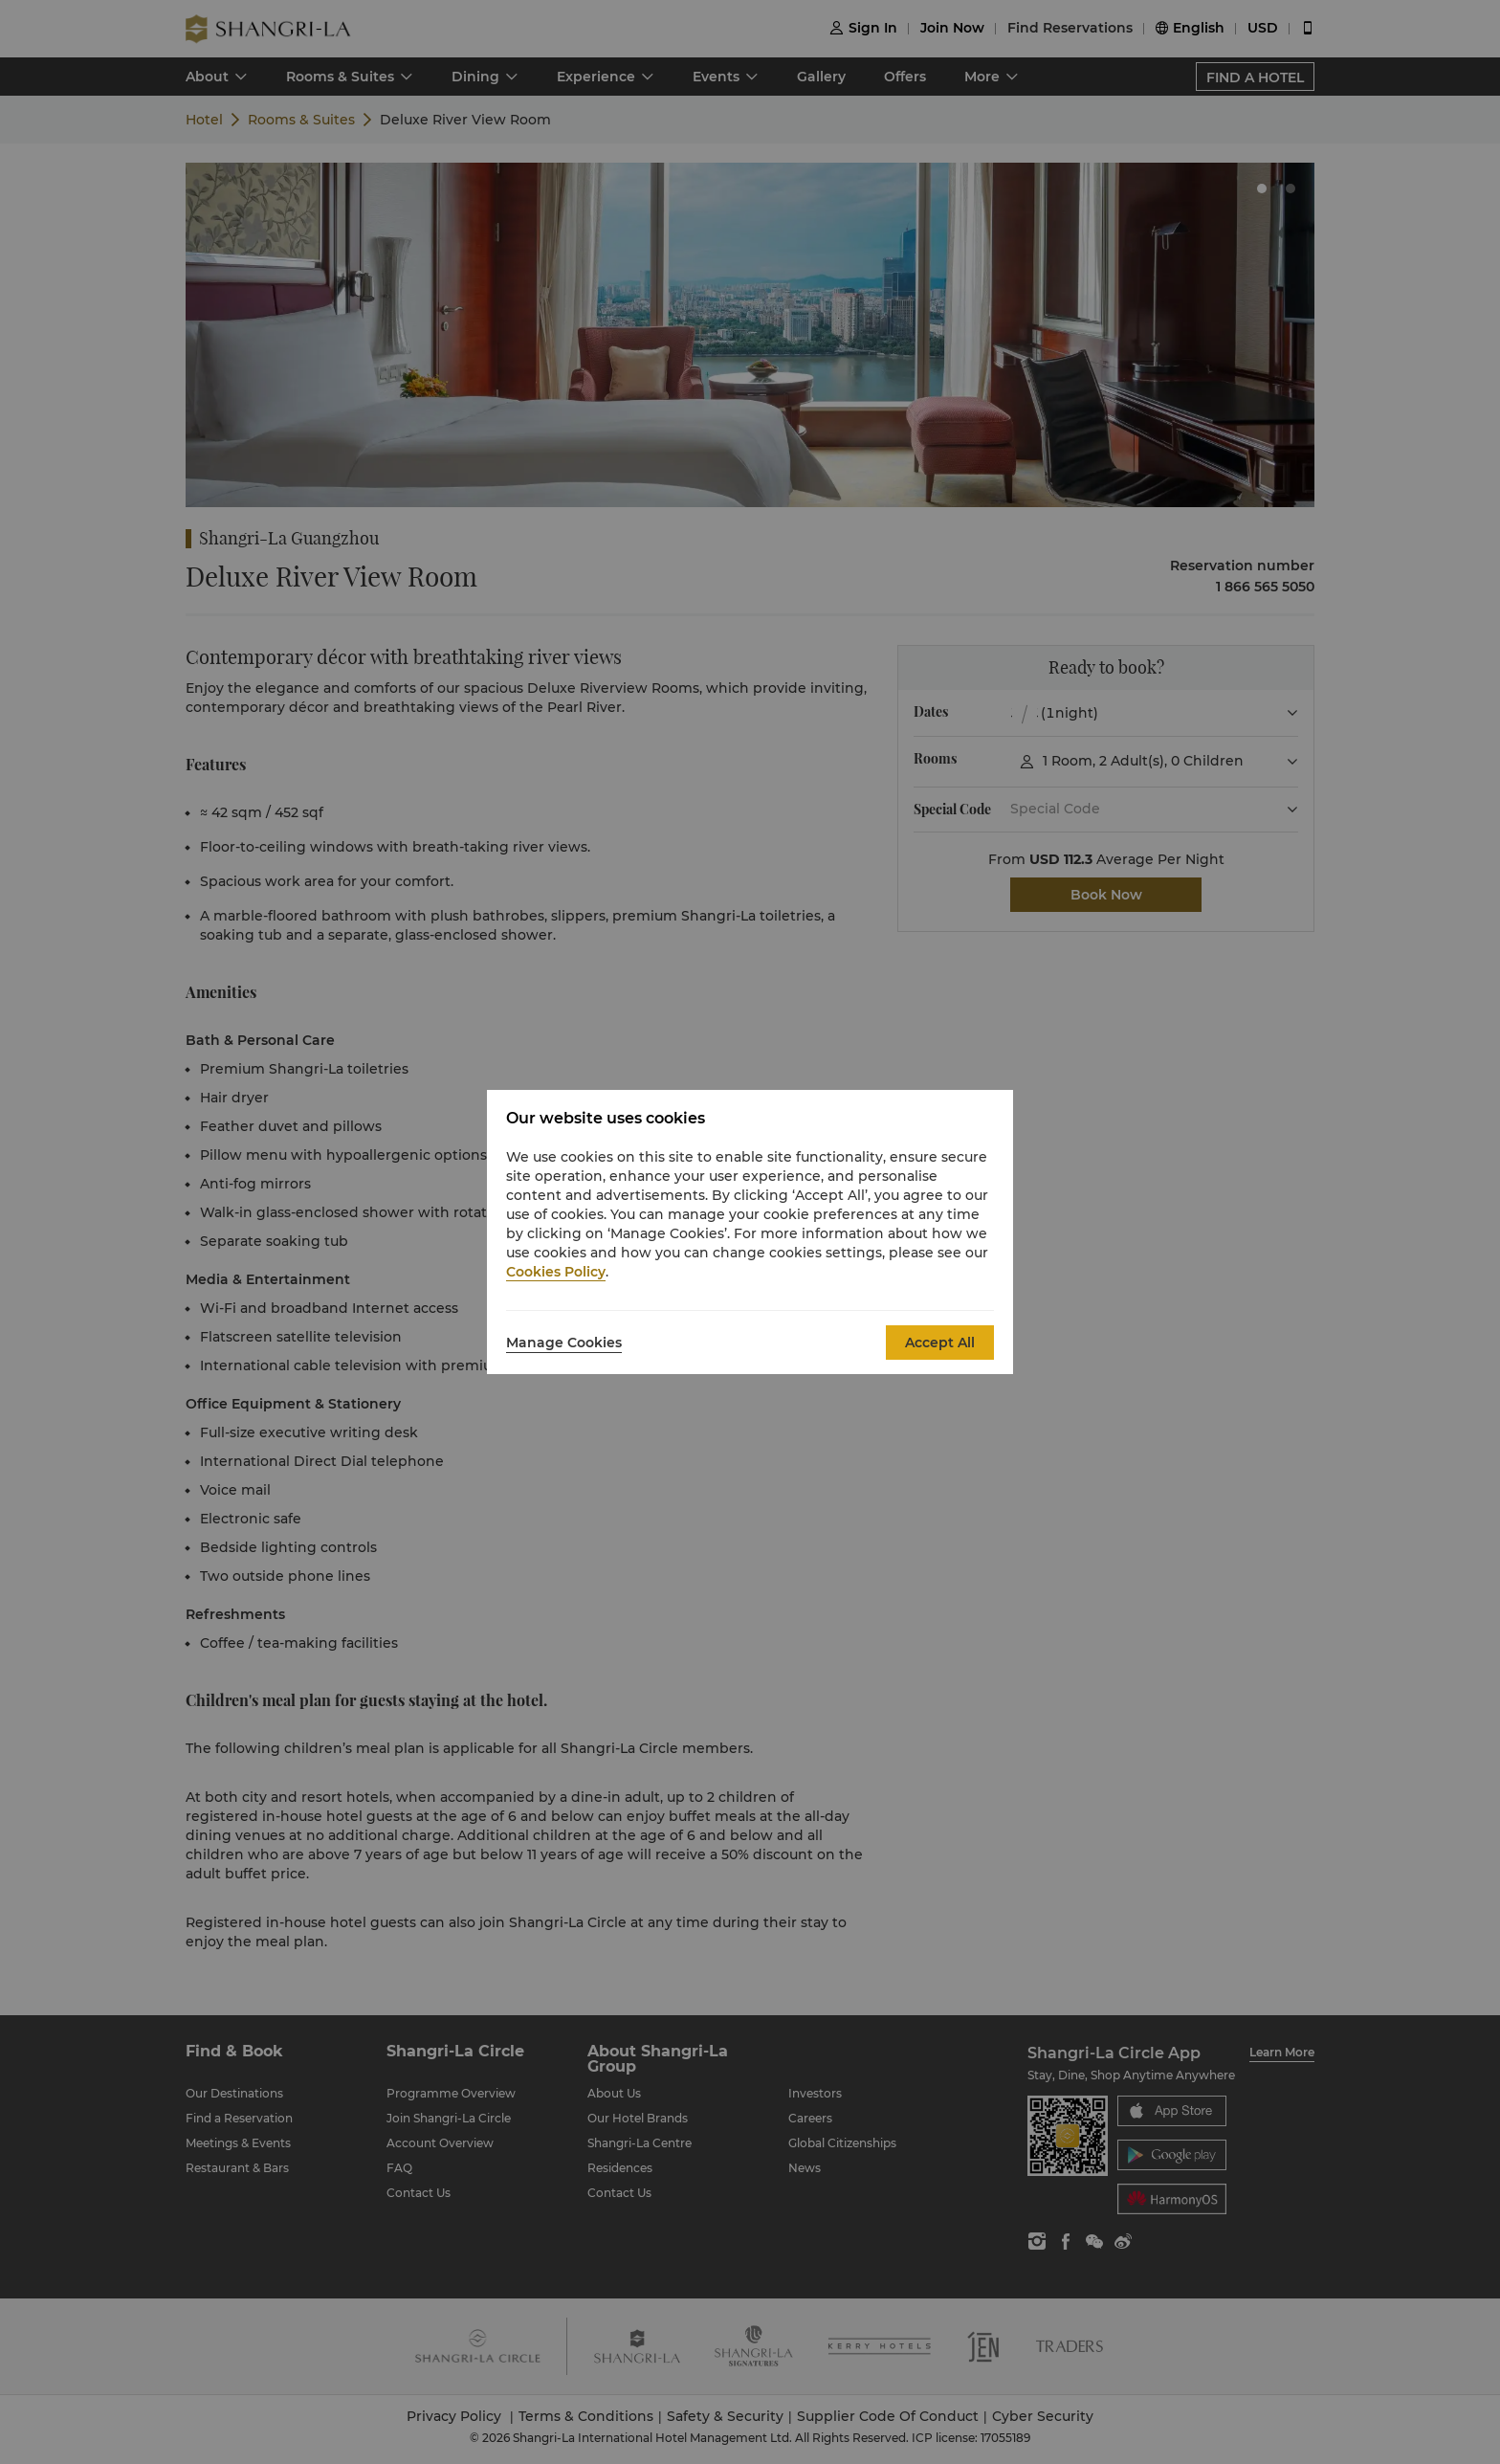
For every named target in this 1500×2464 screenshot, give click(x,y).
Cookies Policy (556, 1271)
